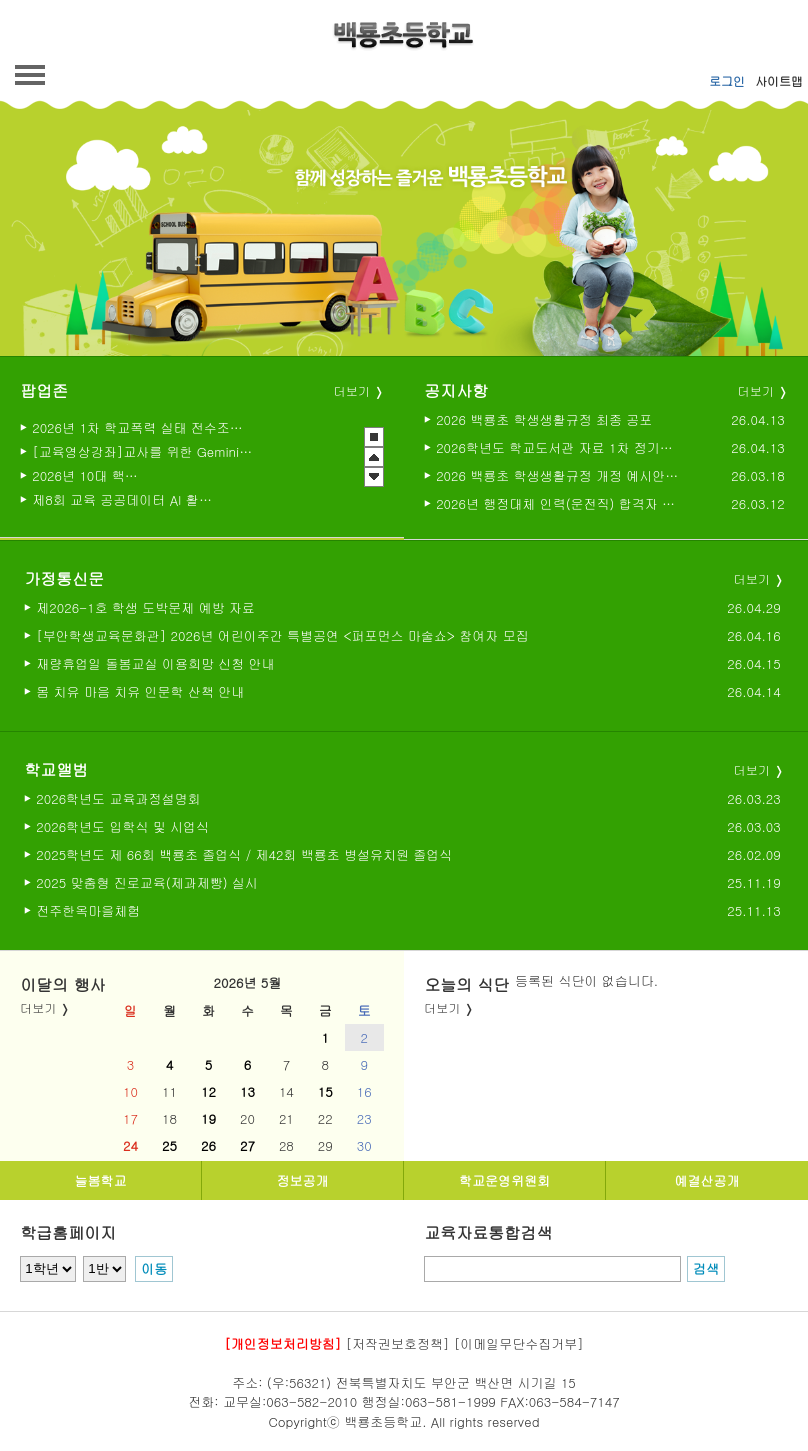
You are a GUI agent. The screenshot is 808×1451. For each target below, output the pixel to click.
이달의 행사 (62, 984)
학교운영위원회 (504, 1180)
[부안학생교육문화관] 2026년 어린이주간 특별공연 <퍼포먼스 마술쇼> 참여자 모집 (282, 635)
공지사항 (456, 390)
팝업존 (44, 390)
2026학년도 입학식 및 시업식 (122, 826)
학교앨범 (56, 769)
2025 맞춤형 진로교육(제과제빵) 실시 (147, 882)
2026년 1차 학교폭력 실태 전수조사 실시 (140, 427)
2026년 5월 (248, 982)
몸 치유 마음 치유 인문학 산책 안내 (140, 691)
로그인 (727, 80)
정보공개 (303, 1180)
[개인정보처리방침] (282, 1343)
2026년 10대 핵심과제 (90, 475)
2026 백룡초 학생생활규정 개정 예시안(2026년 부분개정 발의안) (557, 475)
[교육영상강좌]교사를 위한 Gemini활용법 (142, 451)
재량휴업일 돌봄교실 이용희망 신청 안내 (155, 663)
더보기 (352, 390)
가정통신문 (64, 578)
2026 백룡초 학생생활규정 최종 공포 (544, 419)
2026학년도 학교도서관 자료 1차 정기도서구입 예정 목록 (557, 447)
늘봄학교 (101, 1180)
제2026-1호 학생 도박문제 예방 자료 (145, 607)
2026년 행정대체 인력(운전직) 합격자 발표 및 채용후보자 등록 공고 (557, 503)
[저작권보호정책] (398, 1343)
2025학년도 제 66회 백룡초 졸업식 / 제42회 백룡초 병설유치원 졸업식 (244, 854)
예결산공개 (707, 1180)
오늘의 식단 (466, 984)
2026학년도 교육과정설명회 (118, 798)
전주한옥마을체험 (88, 910)
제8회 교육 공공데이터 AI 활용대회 (124, 499)
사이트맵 (779, 80)
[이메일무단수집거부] (519, 1343)
